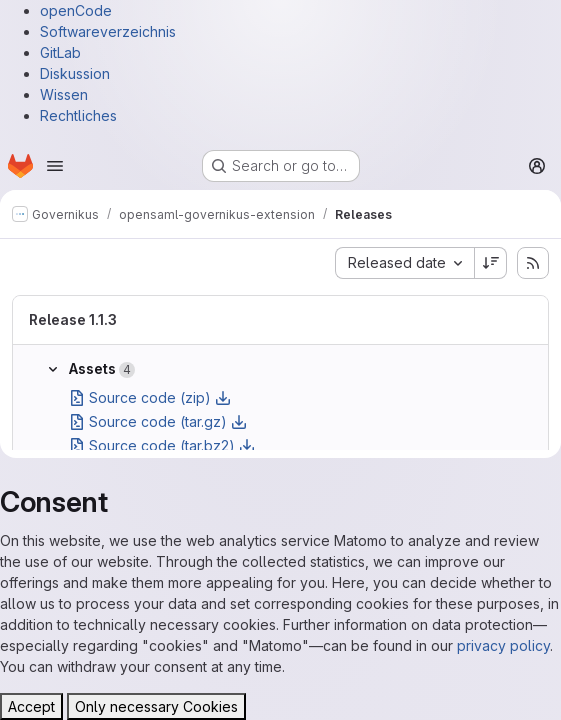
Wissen (64, 94)
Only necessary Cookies (156, 706)
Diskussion (75, 73)
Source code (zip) (150, 397)
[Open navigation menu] (55, 166)
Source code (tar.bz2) (162, 445)
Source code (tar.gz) (158, 421)
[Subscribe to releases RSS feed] (533, 263)
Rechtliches (78, 115)
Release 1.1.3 (73, 319)
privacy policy (503, 645)
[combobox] (404, 263)
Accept (31, 706)
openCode (76, 10)
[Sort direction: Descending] (491, 263)
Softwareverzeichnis (108, 31)
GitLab (60, 52)
